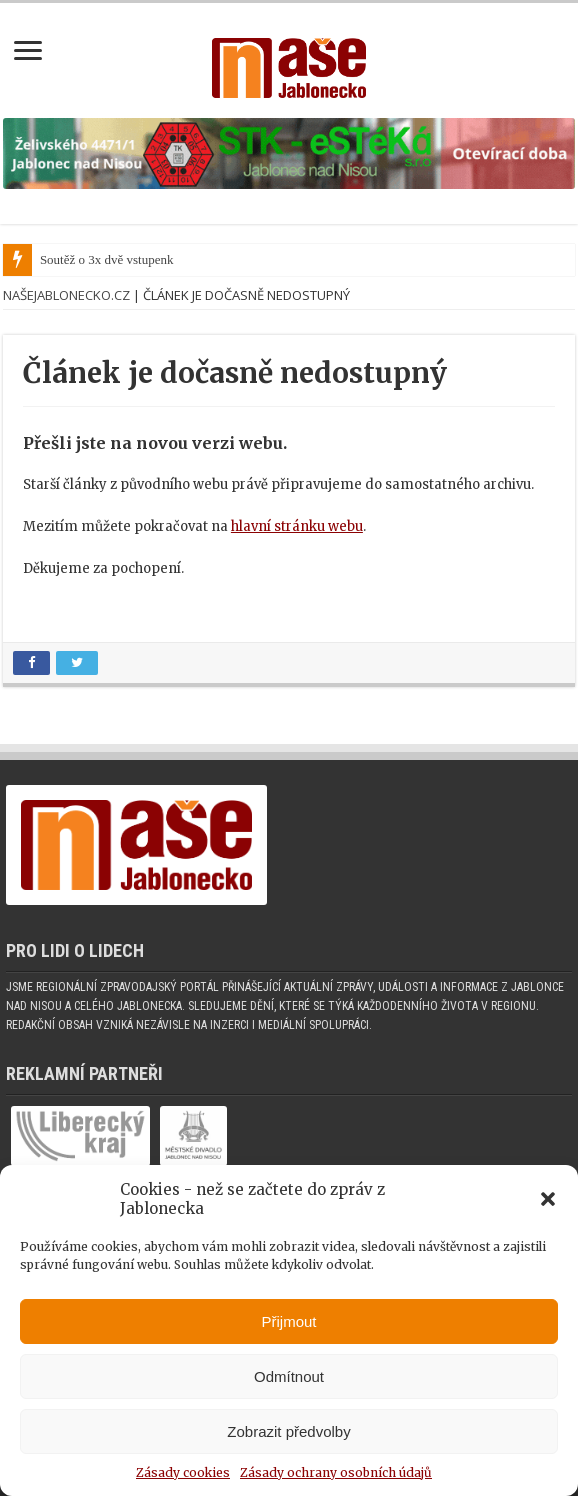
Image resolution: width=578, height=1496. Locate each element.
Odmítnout (289, 1376)
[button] (548, 1199)
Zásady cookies (183, 1472)
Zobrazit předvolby (288, 1431)
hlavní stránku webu (297, 526)
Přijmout (288, 1321)
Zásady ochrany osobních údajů (336, 1472)
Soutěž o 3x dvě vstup (97, 259)
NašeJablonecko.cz (66, 295)
